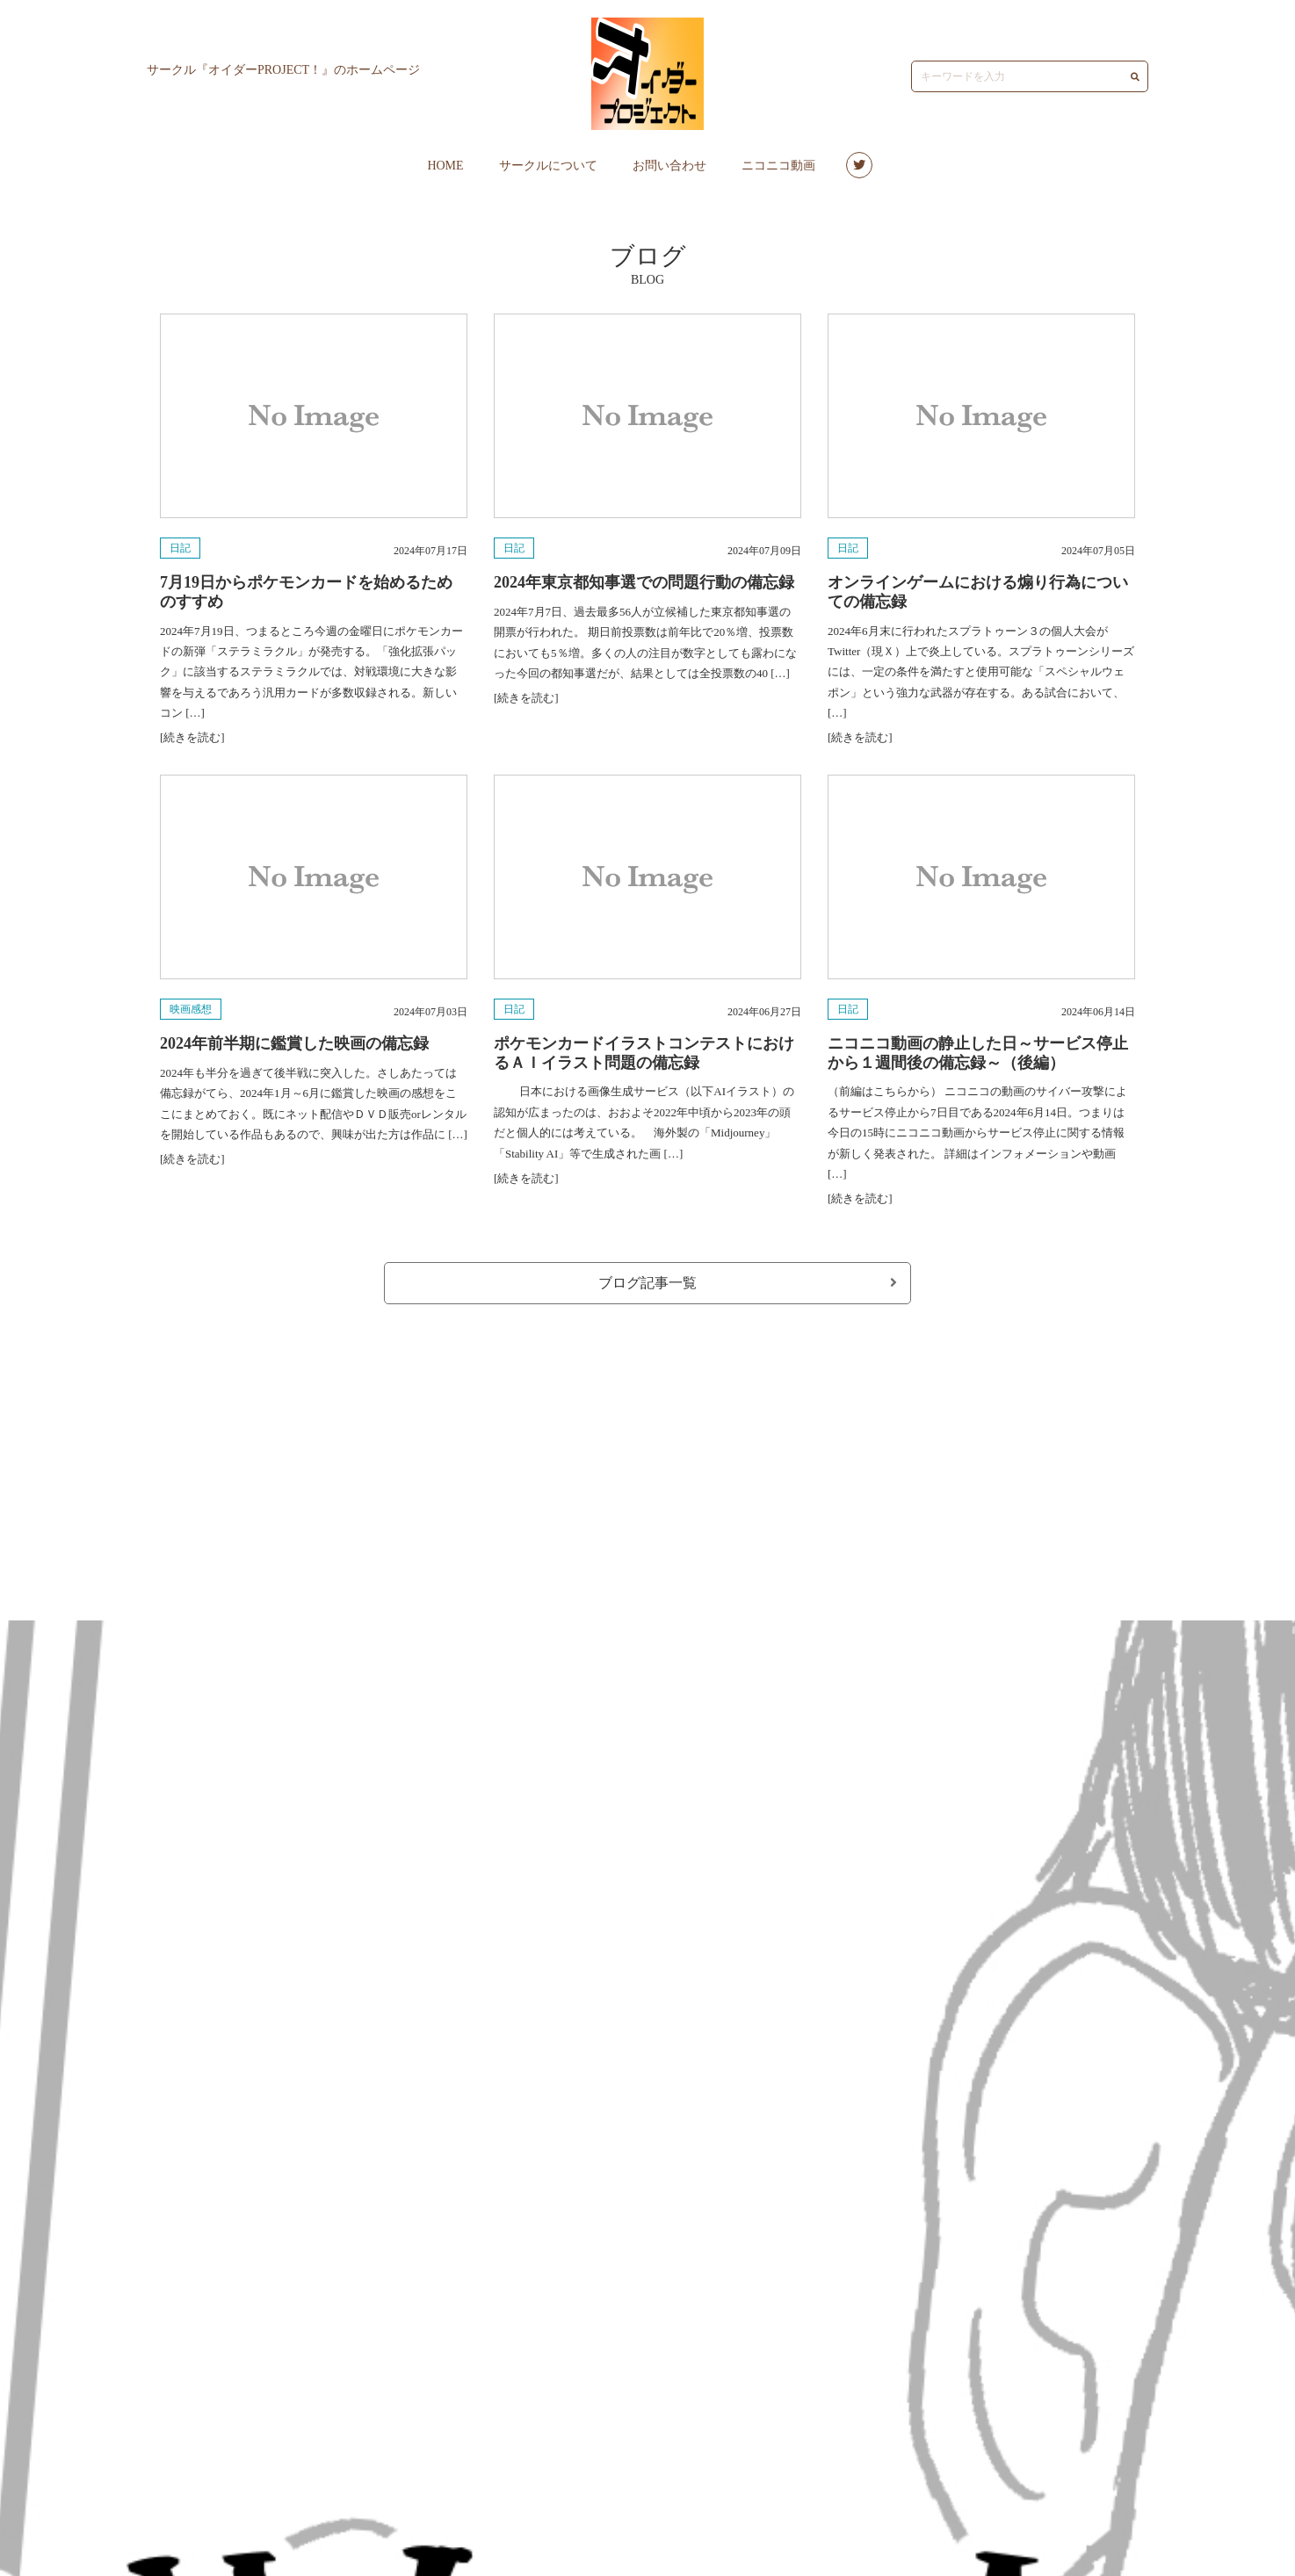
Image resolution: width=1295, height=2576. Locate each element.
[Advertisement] (647, 1454)
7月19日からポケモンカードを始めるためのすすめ (306, 592)
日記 (180, 548)
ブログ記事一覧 (747, 1282)
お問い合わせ (669, 165)
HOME (445, 165)
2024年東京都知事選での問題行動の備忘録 (644, 582)
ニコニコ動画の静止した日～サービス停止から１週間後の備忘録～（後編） (978, 1053)
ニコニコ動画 (778, 165)
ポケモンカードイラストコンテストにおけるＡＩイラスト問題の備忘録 (644, 1053)
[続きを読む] (192, 737)
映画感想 (191, 1009)
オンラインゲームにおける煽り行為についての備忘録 (978, 592)
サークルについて (548, 165)
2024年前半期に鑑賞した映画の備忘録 (294, 1043)
